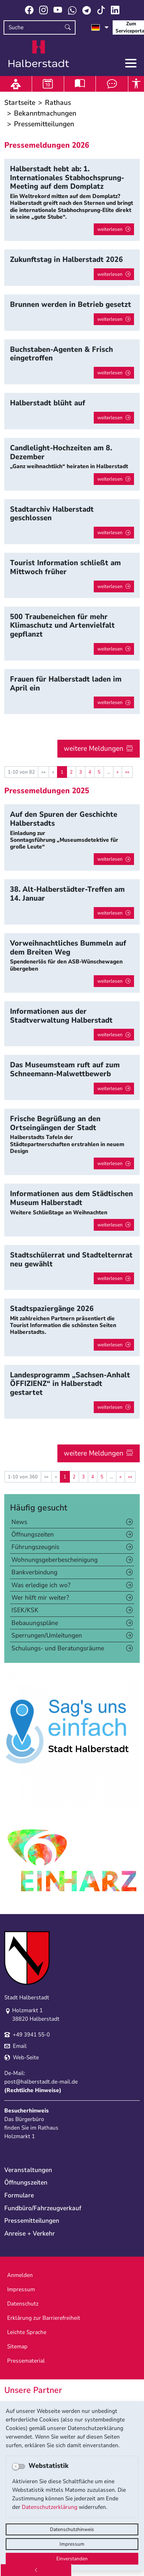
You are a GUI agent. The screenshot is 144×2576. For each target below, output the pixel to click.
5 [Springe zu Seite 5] (99, 772)
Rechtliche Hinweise (32, 2090)
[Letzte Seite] (127, 772)
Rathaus (58, 102)
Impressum (72, 2544)
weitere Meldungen (93, 748)
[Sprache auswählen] (100, 27)
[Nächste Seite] (117, 772)
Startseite (19, 102)
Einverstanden (72, 2558)
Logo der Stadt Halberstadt (39, 53)
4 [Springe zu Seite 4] (89, 772)
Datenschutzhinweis (72, 2529)
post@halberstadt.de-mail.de (41, 2082)
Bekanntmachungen (45, 113)
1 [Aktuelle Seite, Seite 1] (62, 772)
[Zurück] (36, 2570)
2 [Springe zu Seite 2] (71, 772)
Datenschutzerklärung (49, 2507)
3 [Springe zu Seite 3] (80, 772)
